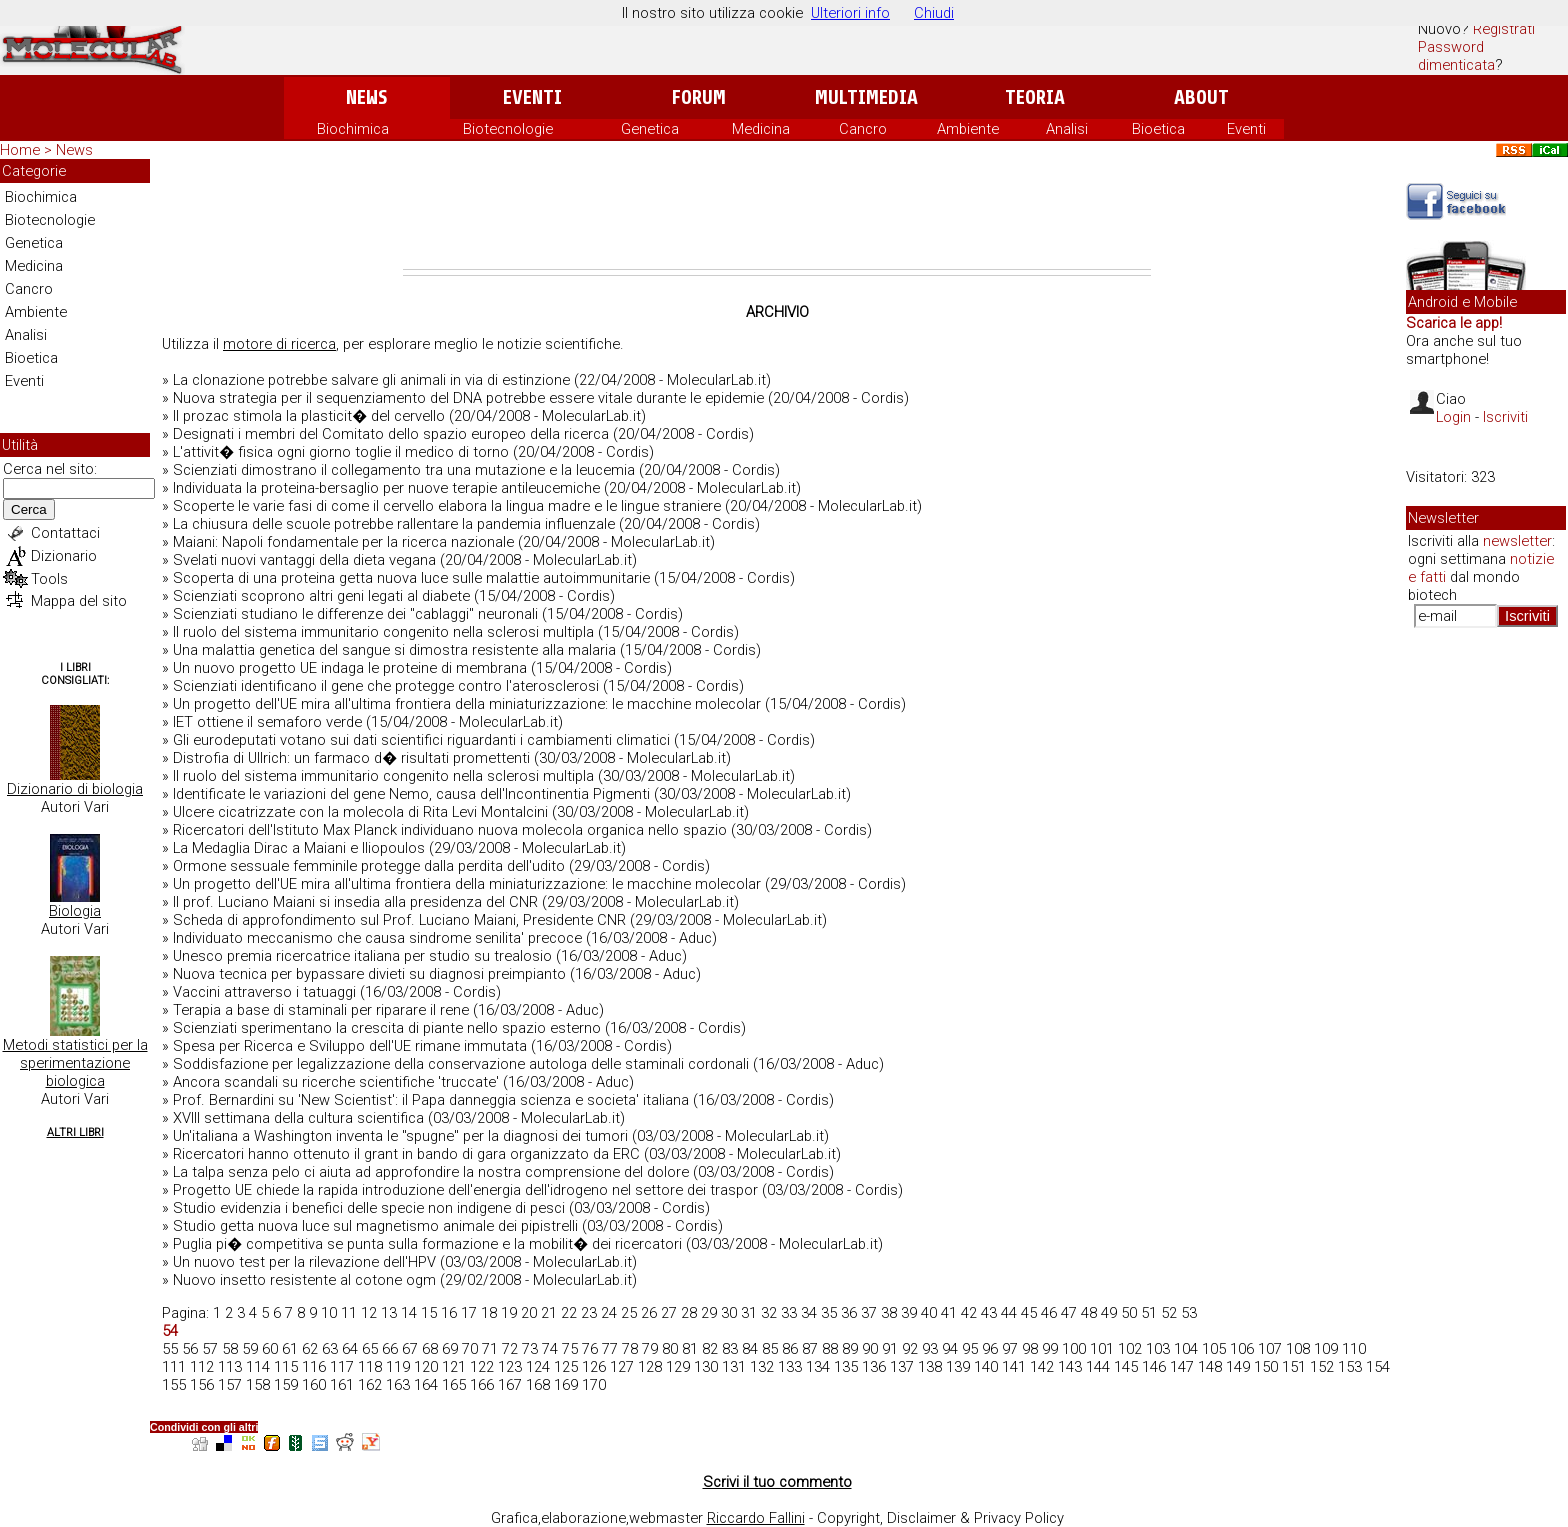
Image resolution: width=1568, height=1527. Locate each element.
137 (902, 1367)
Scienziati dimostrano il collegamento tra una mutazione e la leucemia (404, 470)
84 (750, 1349)
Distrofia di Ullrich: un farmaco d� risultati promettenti (351, 758)
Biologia (75, 911)
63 (330, 1349)
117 (342, 1367)
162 (370, 1385)
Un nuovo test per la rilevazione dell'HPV (304, 1262)
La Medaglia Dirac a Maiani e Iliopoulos (299, 848)
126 (594, 1367)
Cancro (863, 129)
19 (509, 1313)
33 (789, 1313)
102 (1130, 1349)
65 (370, 1349)
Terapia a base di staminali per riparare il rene (321, 1010)
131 (734, 1367)
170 (594, 1385)
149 (1238, 1367)
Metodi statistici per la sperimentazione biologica (75, 1063)
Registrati (1504, 29)
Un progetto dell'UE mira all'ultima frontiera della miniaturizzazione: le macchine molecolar (467, 704)
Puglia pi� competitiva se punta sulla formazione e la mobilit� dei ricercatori (427, 1244)
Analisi (1067, 129)
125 (566, 1367)
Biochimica (353, 129)
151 (1294, 1367)
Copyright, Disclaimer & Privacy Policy (940, 1518)
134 (818, 1367)
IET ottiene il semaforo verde (267, 722)
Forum (698, 97)
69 (450, 1349)
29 (709, 1313)
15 (429, 1313)
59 (250, 1349)
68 (430, 1349)
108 (1298, 1349)
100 (1074, 1349)
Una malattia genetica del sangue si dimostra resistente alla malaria (394, 650)
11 (349, 1313)
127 (622, 1367)
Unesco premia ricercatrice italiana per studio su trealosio (362, 956)
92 (910, 1349)
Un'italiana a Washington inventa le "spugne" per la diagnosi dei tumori (400, 1136)
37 (869, 1313)
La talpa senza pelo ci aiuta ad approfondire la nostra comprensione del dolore (431, 1172)
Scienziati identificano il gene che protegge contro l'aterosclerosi (386, 686)
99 (1050, 1349)
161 (342, 1385)
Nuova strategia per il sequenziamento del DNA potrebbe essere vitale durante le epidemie (468, 398)
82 (710, 1349)
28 (689, 1313)
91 (890, 1349)
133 (790, 1367)
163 (398, 1385)
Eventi (532, 97)
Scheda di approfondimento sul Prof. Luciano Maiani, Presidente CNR (399, 920)
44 (1009, 1313)
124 (538, 1367)
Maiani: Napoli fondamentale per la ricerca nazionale (343, 542)
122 (482, 1367)
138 (930, 1367)
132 (762, 1367)
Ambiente (968, 129)
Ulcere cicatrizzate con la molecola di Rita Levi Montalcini (360, 812)
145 (1126, 1367)
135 (846, 1367)
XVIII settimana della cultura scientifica (298, 1118)
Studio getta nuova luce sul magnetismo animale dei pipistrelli (375, 1226)
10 (329, 1313)
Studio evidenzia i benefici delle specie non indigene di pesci (369, 1208)
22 (569, 1313)
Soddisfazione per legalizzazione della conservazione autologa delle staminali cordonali (461, 1064)
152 (1322, 1367)
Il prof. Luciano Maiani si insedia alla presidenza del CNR (355, 902)
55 (170, 1349)
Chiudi (934, 13)
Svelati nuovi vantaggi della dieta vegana (304, 560)
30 (729, 1313)
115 (286, 1367)
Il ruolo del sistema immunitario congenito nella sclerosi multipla (383, 632)
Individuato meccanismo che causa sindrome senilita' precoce (377, 938)
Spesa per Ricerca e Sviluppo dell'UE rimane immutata (350, 1046)
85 (770, 1349)
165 (454, 1385)
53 (1189, 1313)
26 (649, 1313)
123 (510, 1367)
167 (510, 1385)
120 (426, 1367)
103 (1158, 1349)
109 (1326, 1349)
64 (350, 1349)
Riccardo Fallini (756, 1518)
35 (829, 1313)
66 (390, 1349)
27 (669, 1313)
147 (1182, 1367)
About (1201, 97)
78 (630, 1349)
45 (1029, 1313)
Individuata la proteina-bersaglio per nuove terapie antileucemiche (386, 488)
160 (314, 1385)
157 (230, 1385)
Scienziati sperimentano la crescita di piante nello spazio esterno (387, 1028)
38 (889, 1313)
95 (970, 1349)
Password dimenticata (1456, 56)
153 (1350, 1367)
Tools (49, 579)
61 (290, 1349)
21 (549, 1313)
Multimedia (866, 97)
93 (930, 1349)
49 (1109, 1313)
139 (958, 1367)
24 (609, 1313)
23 (589, 1313)
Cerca (29, 509)
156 (202, 1385)
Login (1453, 417)
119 (398, 1367)
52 (1169, 1313)
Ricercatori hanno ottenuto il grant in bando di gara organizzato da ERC (406, 1154)
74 (550, 1349)
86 (790, 1349)
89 (850, 1349)
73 (530, 1349)
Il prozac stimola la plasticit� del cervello (309, 416)
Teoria (1035, 97)
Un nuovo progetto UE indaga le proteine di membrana (350, 668)
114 (258, 1367)
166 (482, 1385)
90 (870, 1349)
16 (449, 1313)
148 (1210, 1367)
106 (1242, 1349)
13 (389, 1313)
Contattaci (65, 533)
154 (1378, 1367)
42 (969, 1313)
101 (1102, 1349)
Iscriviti (1505, 417)
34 (809, 1313)
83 (730, 1349)
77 (610, 1349)
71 (490, 1349)
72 (510, 1349)
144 (1098, 1367)
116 (314, 1367)
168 (538, 1385)
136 (874, 1367)
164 (426, 1385)
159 (286, 1385)
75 (570, 1349)
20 (529, 1313)
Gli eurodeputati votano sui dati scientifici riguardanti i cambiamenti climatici (421, 740)
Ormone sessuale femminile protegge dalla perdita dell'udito (369, 866)
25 (629, 1313)
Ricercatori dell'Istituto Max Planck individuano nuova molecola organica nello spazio (450, 830)
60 (270, 1349)
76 (590, 1349)
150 (1266, 1367)
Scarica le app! (1454, 323)
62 (310, 1349)
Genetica (650, 129)
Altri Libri (75, 1132)
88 (830, 1349)
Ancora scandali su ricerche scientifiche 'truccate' (336, 1082)
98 (1030, 1349)
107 (1270, 1349)
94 (950, 1349)
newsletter (1517, 541)
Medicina (761, 129)
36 (849, 1313)
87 (810, 1349)
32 (769, 1313)
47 (1069, 1313)
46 (1049, 1313)
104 (1186, 1349)
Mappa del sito (79, 601)
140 (986, 1367)
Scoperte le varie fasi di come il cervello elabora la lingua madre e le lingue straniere (447, 506)
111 (174, 1367)
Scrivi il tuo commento (777, 1482)
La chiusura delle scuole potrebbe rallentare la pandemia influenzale (394, 524)
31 (749, 1313)
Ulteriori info (850, 13)
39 (909, 1313)
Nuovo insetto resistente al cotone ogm (304, 1280)
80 (670, 1349)
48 (1089, 1313)
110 (1354, 1349)
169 (566, 1385)
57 (210, 1349)
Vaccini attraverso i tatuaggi (264, 992)
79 (650, 1349)
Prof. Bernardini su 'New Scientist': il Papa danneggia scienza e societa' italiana (431, 1100)
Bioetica (1158, 129)
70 (470, 1349)
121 (454, 1367)
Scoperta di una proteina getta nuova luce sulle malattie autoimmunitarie (411, 578)
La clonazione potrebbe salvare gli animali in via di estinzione (371, 380)
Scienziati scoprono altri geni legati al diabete (321, 596)
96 (990, 1349)
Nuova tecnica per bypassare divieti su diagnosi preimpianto (369, 974)
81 (690, 1349)
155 (174, 1385)
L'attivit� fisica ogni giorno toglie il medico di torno (341, 452)
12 (369, 1313)
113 (230, 1367)
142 (1042, 1367)
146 (1154, 1367)
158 (258, 1385)
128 (650, 1367)
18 (489, 1313)
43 (989, 1313)
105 (1214, 1349)
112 (202, 1367)
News (366, 97)
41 (949, 1313)
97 (1010, 1349)
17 (469, 1313)
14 (409, 1313)
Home (20, 150)
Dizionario (64, 556)
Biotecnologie (508, 129)
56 (190, 1349)
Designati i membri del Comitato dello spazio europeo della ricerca (391, 434)
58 (230, 1349)
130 (706, 1367)
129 (678, 1367)
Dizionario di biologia (75, 789)
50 (1129, 1313)
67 (410, 1349)
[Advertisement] (777, 214)
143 (1070, 1367)
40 (929, 1313)
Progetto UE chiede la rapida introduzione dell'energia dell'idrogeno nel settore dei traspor (465, 1190)
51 (1149, 1313)
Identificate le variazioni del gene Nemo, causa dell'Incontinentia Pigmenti (411, 794)
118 (370, 1367)
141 (1014, 1367)
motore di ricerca (279, 344)
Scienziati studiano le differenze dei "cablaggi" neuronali (355, 614)
